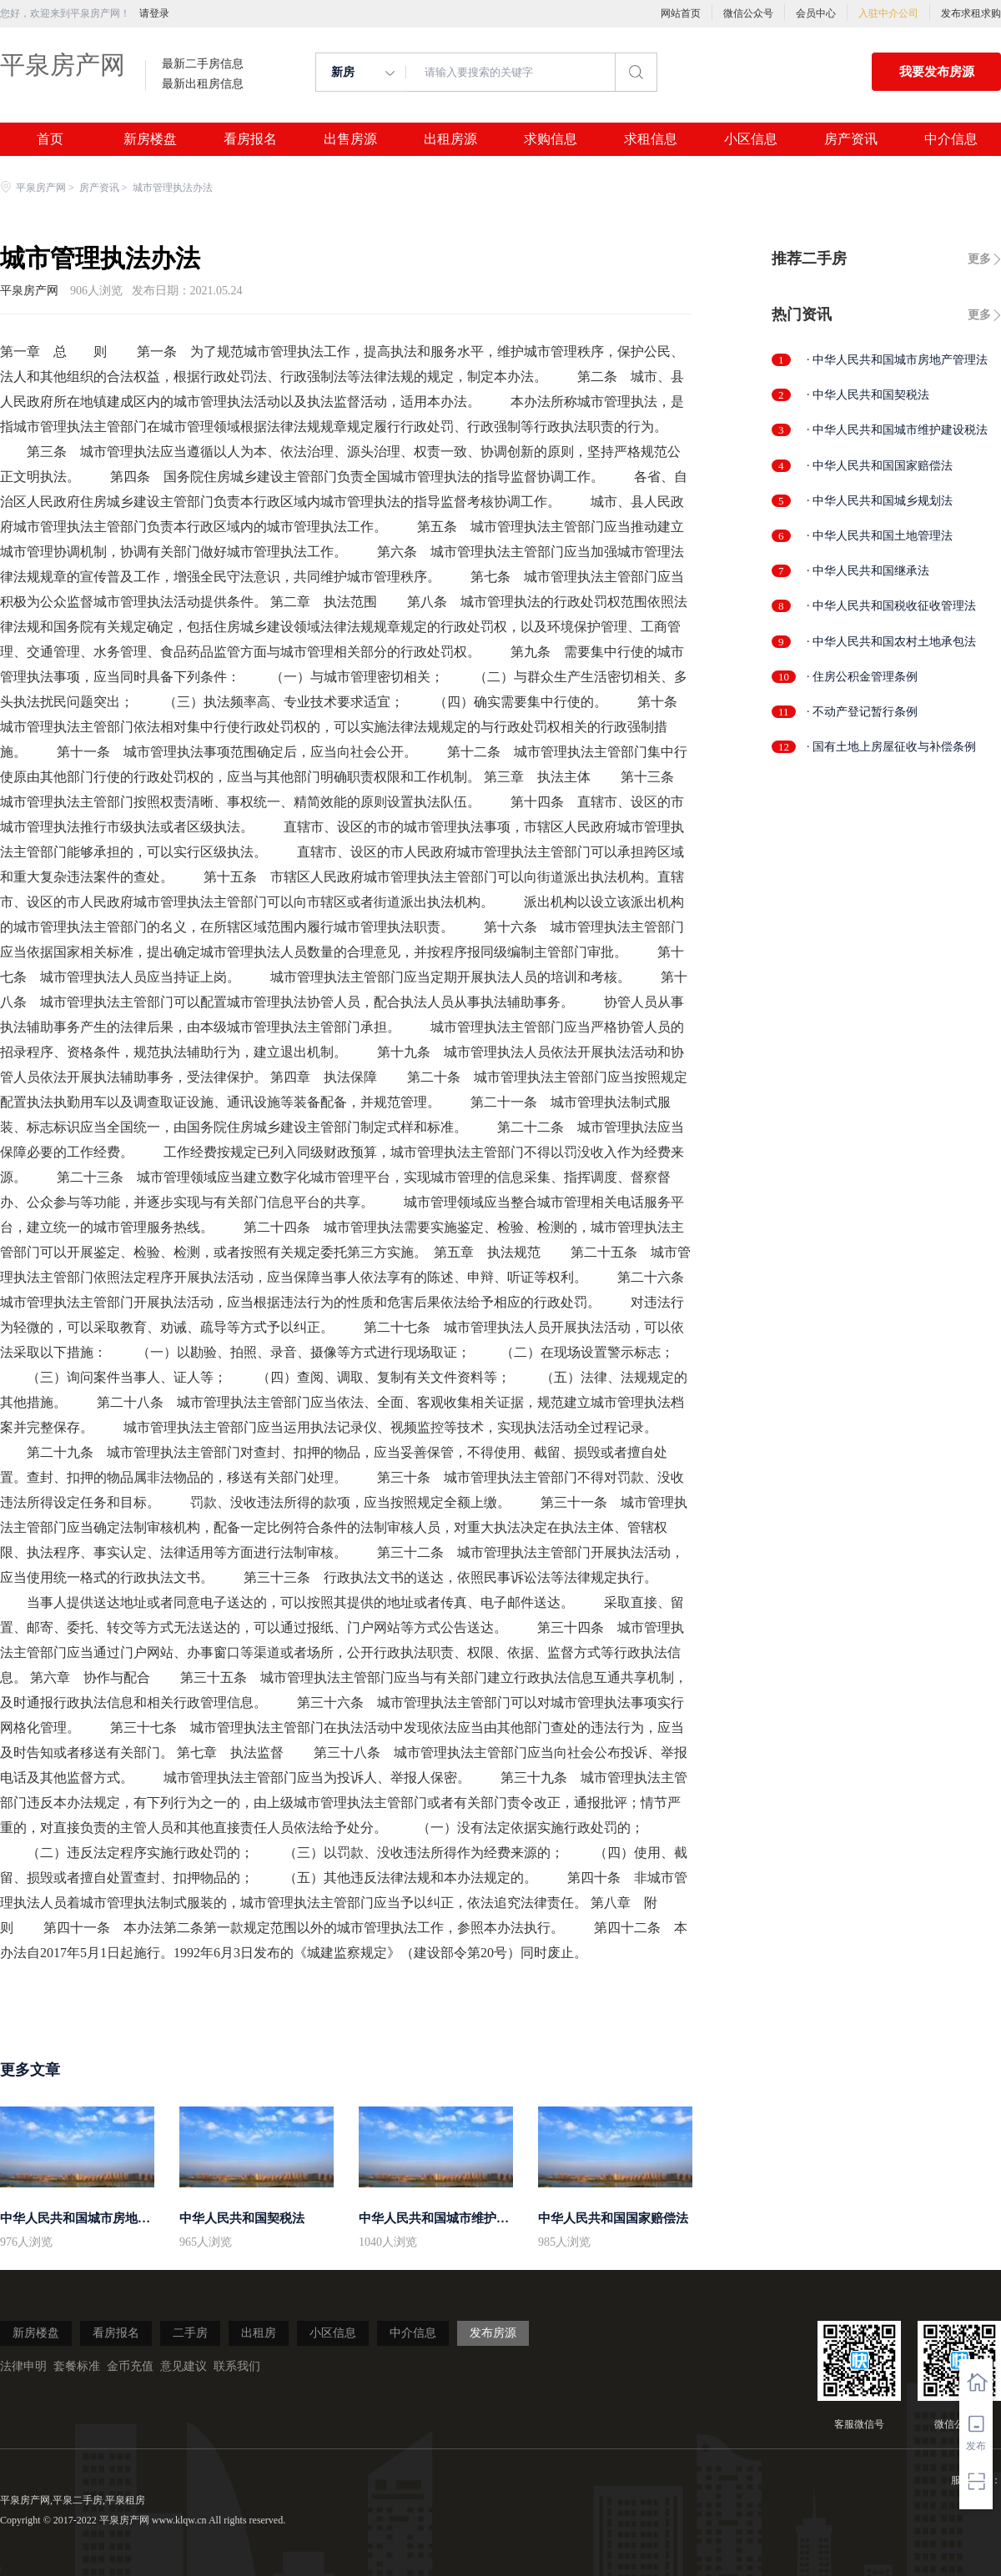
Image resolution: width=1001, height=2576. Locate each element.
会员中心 (816, 13)
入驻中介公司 (888, 13)
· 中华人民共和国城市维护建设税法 (897, 430)
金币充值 (130, 2366)
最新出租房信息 (203, 84)
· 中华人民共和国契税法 (868, 395)
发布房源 (493, 2333)
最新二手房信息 (203, 64)
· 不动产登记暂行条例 (862, 712)
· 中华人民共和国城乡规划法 (880, 501)
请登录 (154, 13)
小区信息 (751, 139)
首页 (50, 139)
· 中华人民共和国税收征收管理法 (891, 606)
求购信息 (550, 139)
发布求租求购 (971, 13)
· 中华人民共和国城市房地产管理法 (897, 360)
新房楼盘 (150, 139)
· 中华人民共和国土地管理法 (880, 536)
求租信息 (651, 139)
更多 (979, 259)
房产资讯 (851, 139)
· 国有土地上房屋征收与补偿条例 (891, 747)
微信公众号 (748, 13)
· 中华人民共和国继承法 (868, 571)
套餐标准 (76, 2366)
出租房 (258, 2333)
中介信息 (951, 139)
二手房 (190, 2333)
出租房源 (450, 139)
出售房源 (350, 139)
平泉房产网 (62, 64)
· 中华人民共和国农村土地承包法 (891, 641)
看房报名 (250, 139)
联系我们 (237, 2366)
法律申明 (23, 2366)
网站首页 (681, 13)
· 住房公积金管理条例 (862, 676)
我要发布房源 (936, 71)
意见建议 (183, 2366)
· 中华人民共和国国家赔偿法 (880, 465)
